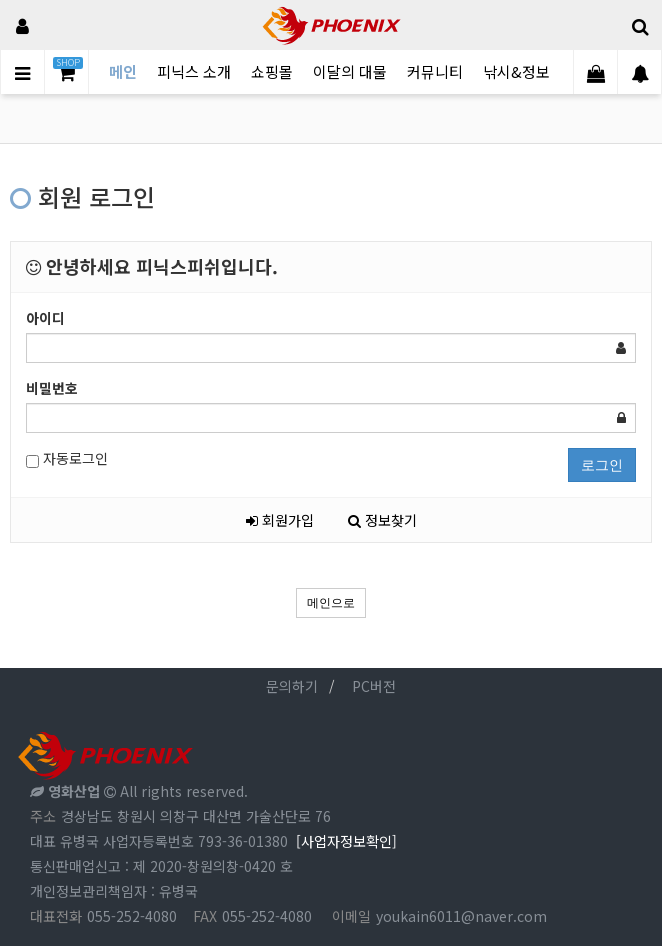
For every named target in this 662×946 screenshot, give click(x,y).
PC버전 (374, 686)
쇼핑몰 (272, 71)
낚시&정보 (516, 71)
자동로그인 (67, 458)
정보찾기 (382, 520)
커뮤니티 (435, 71)
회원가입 (280, 520)
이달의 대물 (350, 71)
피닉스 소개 (194, 71)
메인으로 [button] (331, 603)
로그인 (602, 465)
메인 (123, 71)
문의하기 (292, 686)
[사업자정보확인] (346, 841)
